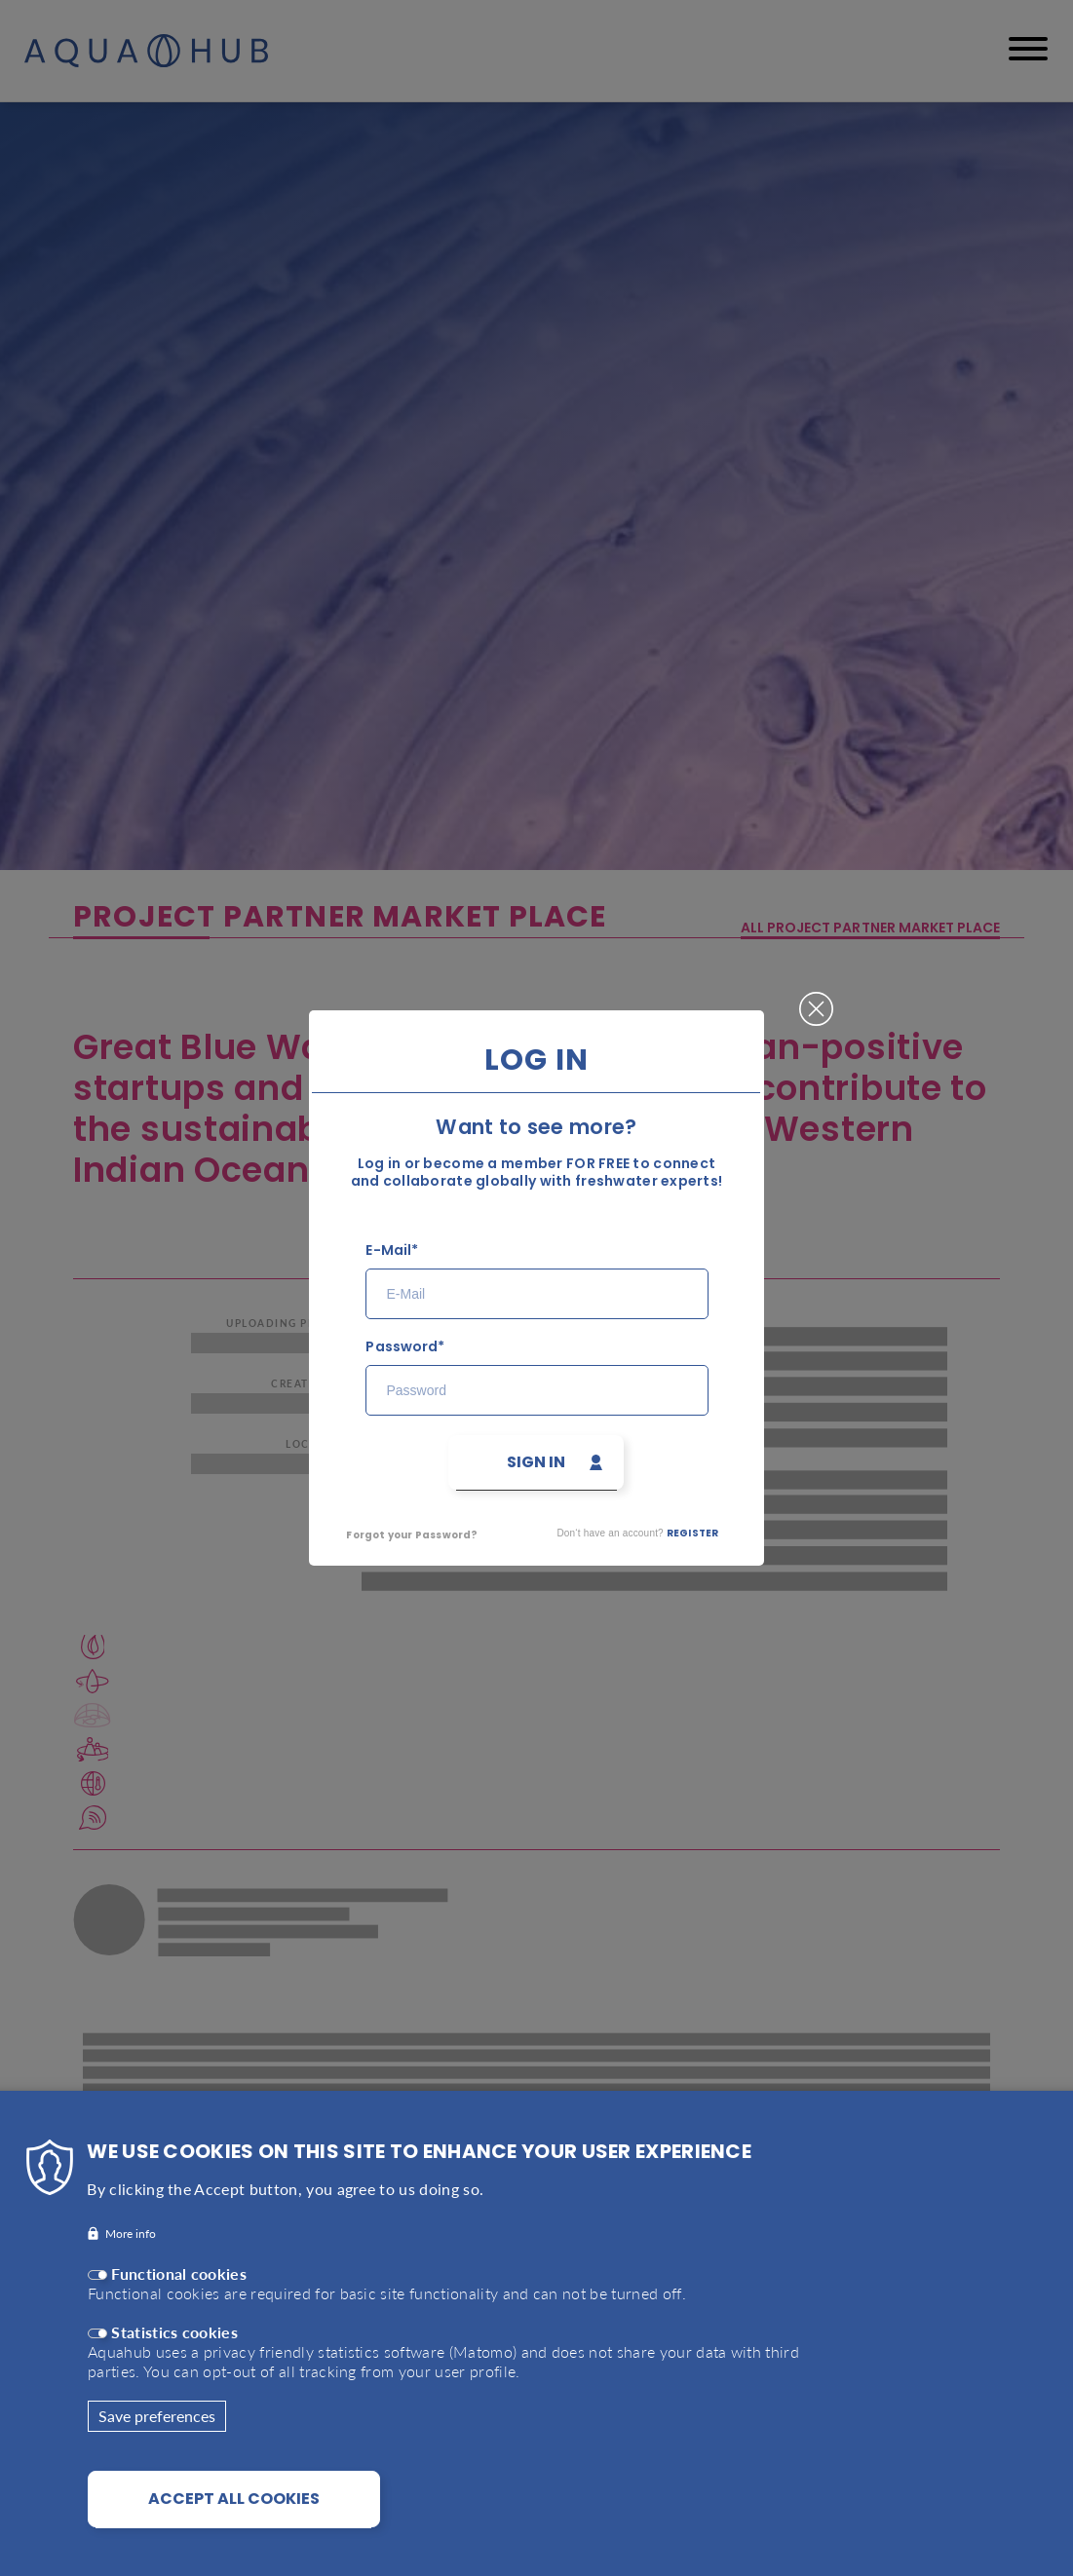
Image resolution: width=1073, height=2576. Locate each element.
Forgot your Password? (412, 1535)
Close (816, 1000)
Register (693, 1533)
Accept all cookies (234, 2518)
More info (130, 2253)
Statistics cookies (174, 2351)
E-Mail (387, 1250)
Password (401, 1347)
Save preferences (156, 2435)
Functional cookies (179, 2293)
